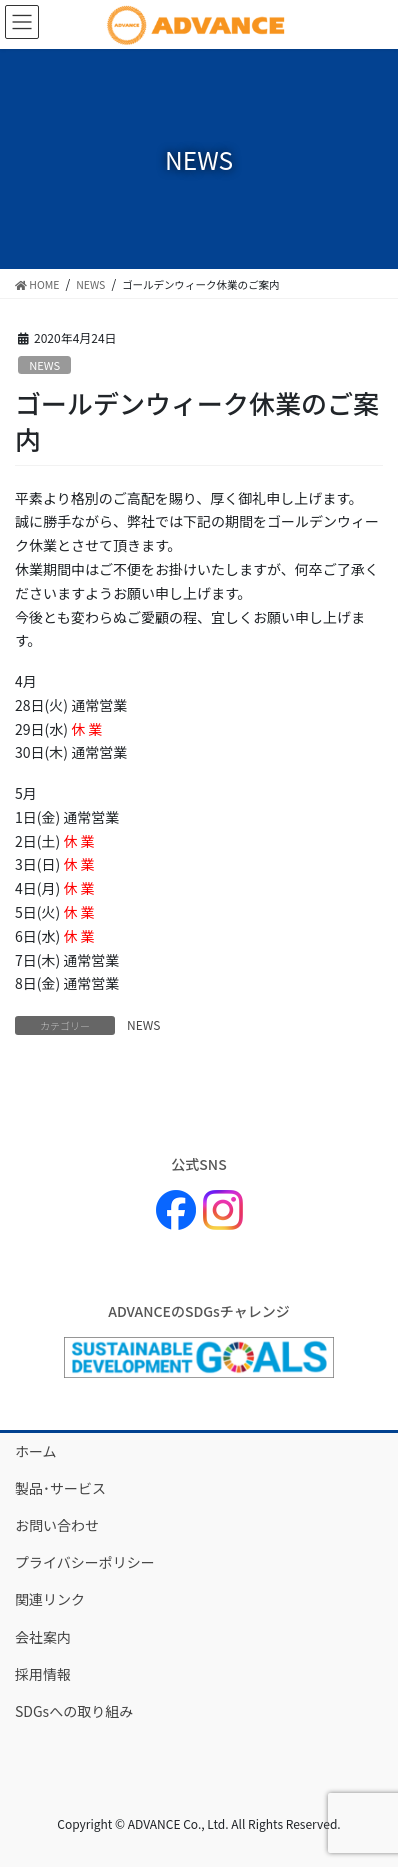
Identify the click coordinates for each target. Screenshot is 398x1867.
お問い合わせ (57, 1525)
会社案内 (43, 1637)
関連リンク (50, 1599)
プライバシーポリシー (85, 1562)
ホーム (36, 1451)
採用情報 (43, 1674)
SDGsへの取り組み (74, 1711)
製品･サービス (60, 1488)
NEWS (44, 365)
